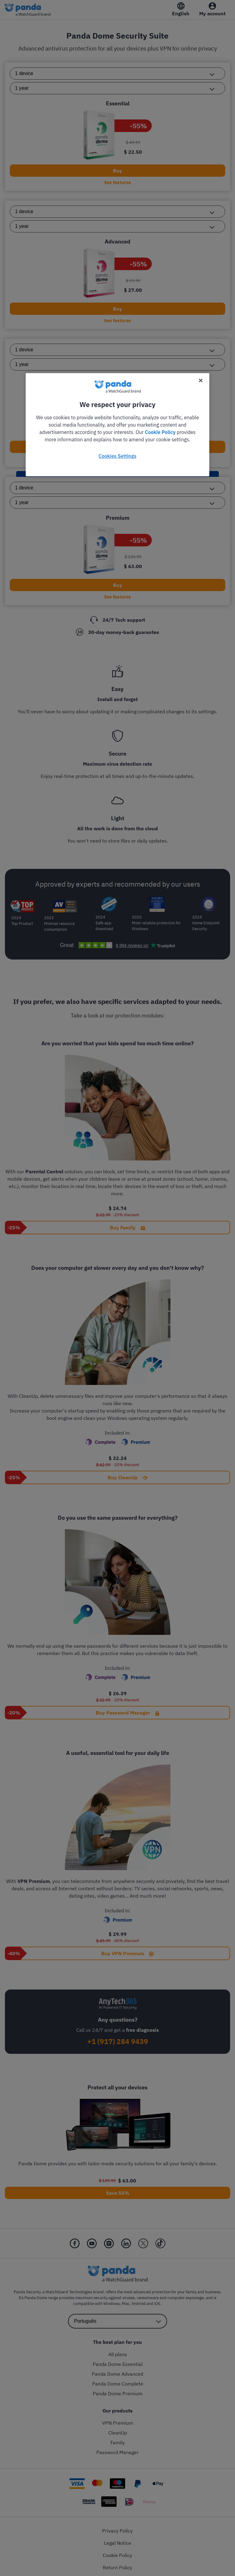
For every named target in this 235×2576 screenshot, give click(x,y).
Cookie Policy (160, 432)
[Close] (200, 380)
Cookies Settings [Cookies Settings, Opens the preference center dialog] (117, 456)
